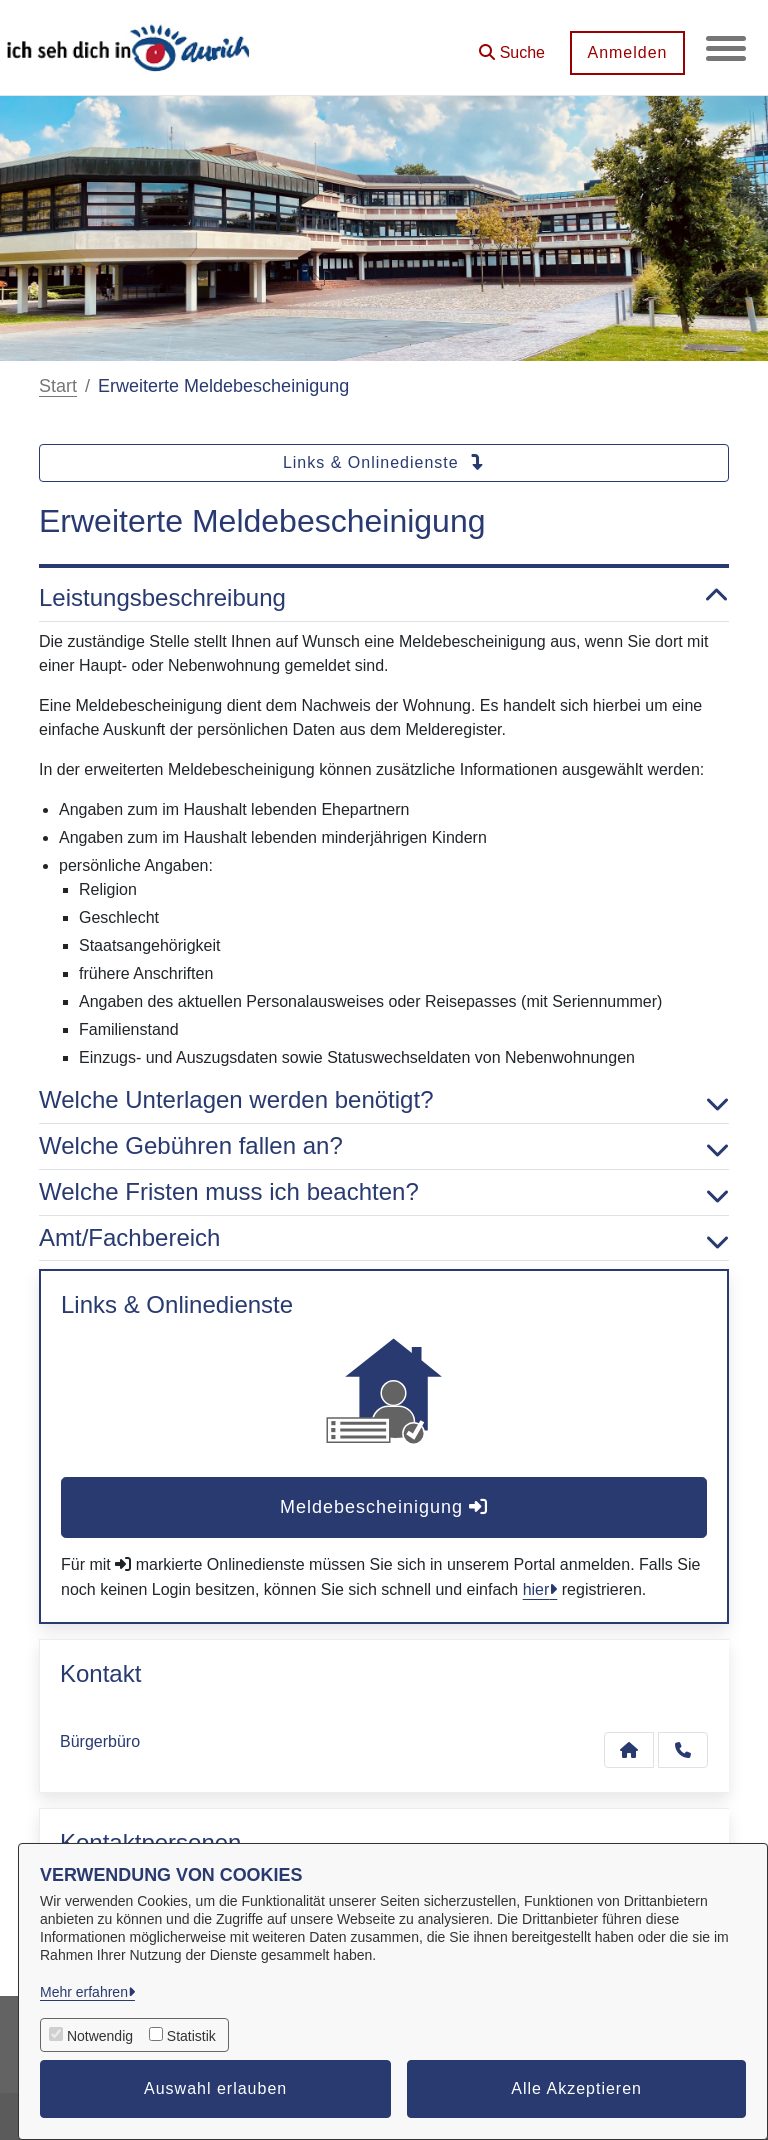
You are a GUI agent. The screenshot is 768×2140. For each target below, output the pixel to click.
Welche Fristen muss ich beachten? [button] (384, 1192)
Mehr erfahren (84, 1992)
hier (536, 1589)
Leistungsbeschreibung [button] (384, 598)
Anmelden (627, 52)
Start (58, 386)
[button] (512, 45)
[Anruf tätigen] (683, 1750)
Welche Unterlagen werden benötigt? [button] (384, 1100)
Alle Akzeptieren (576, 2088)
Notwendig (100, 2036)
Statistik (191, 2036)
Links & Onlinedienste (384, 462)
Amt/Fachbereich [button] (384, 1238)
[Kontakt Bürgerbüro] (629, 1750)
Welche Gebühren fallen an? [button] (384, 1146)
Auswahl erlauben (215, 2088)
